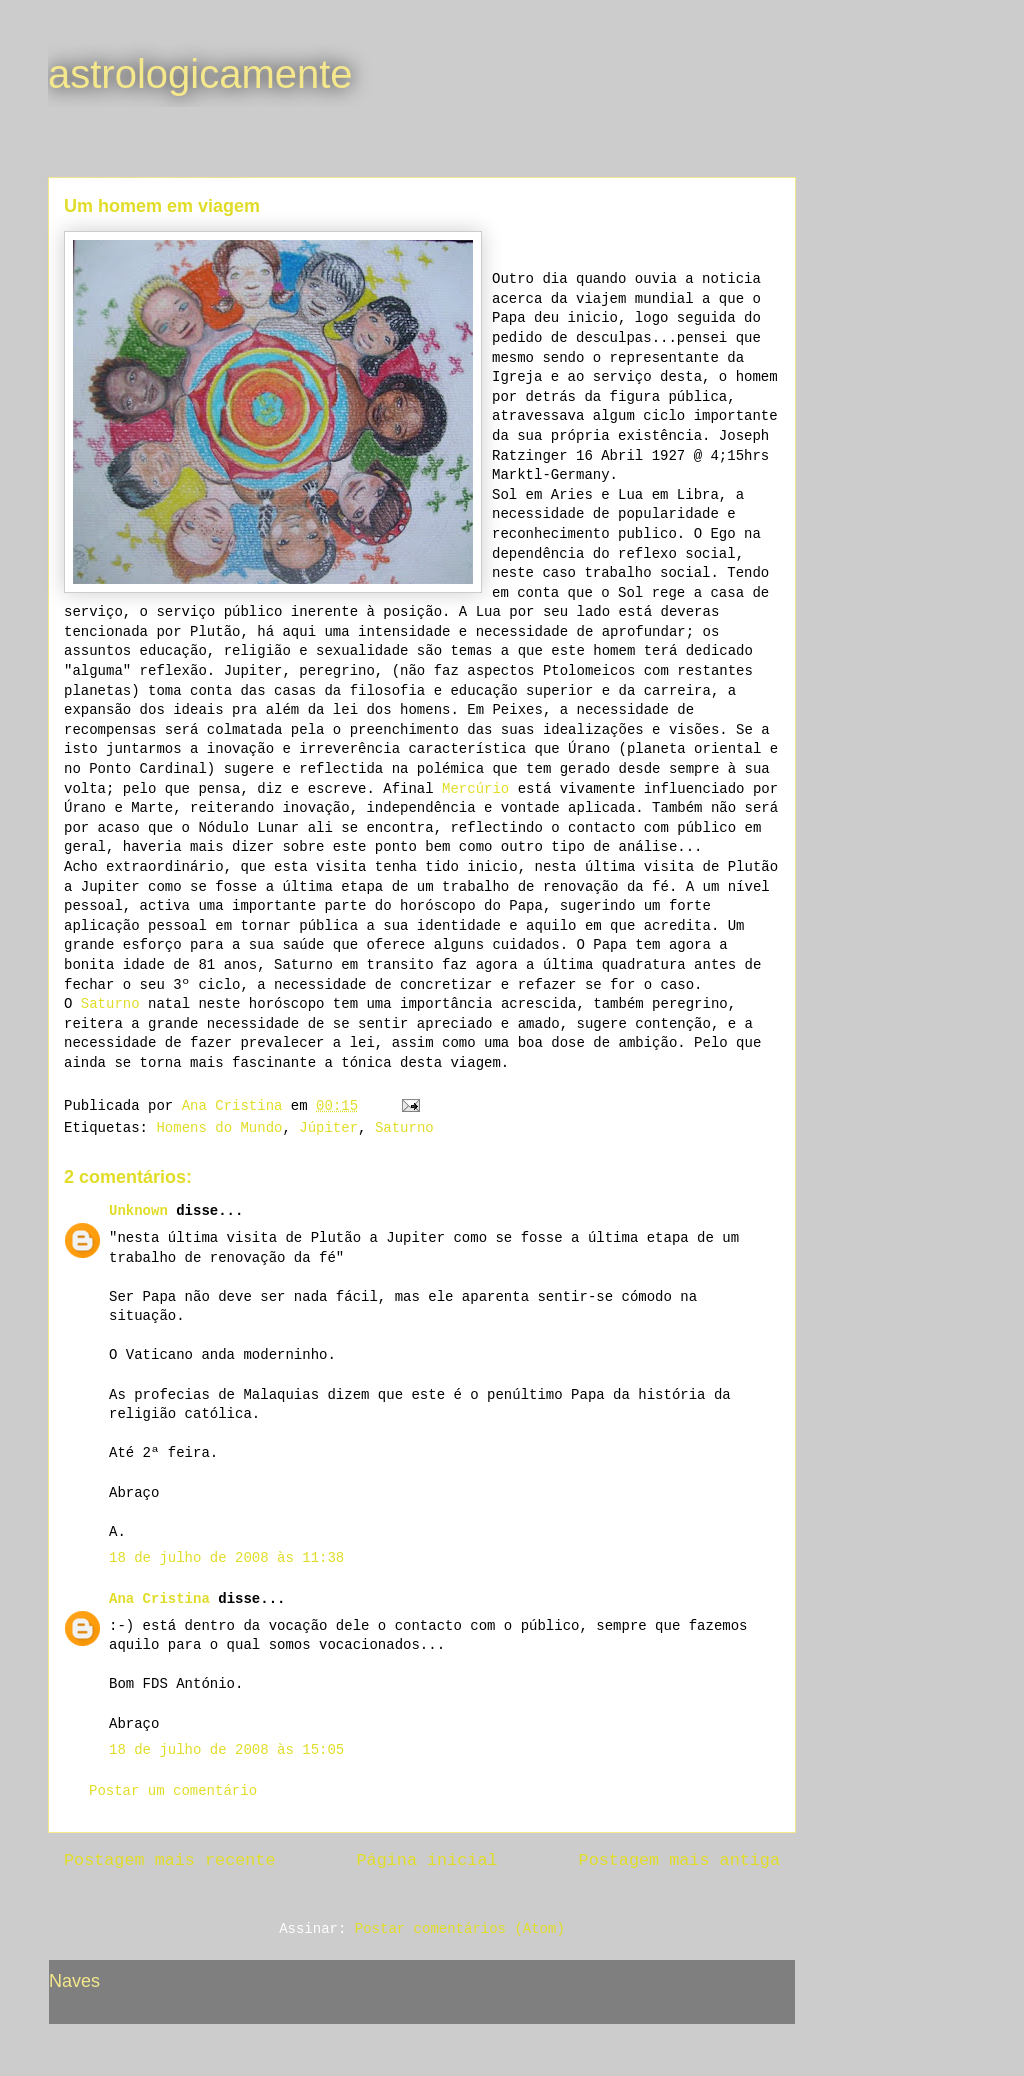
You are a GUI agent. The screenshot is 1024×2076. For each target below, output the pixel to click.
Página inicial (427, 1860)
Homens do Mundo (219, 1128)
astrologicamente (200, 74)
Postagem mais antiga (679, 1860)
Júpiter (328, 1128)
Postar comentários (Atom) (460, 1929)
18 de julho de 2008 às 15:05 (226, 1750)
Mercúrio (475, 789)
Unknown (138, 1211)
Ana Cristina (159, 1599)
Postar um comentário (173, 1791)
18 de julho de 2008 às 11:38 (226, 1558)
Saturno (110, 1004)
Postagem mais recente (169, 1860)
